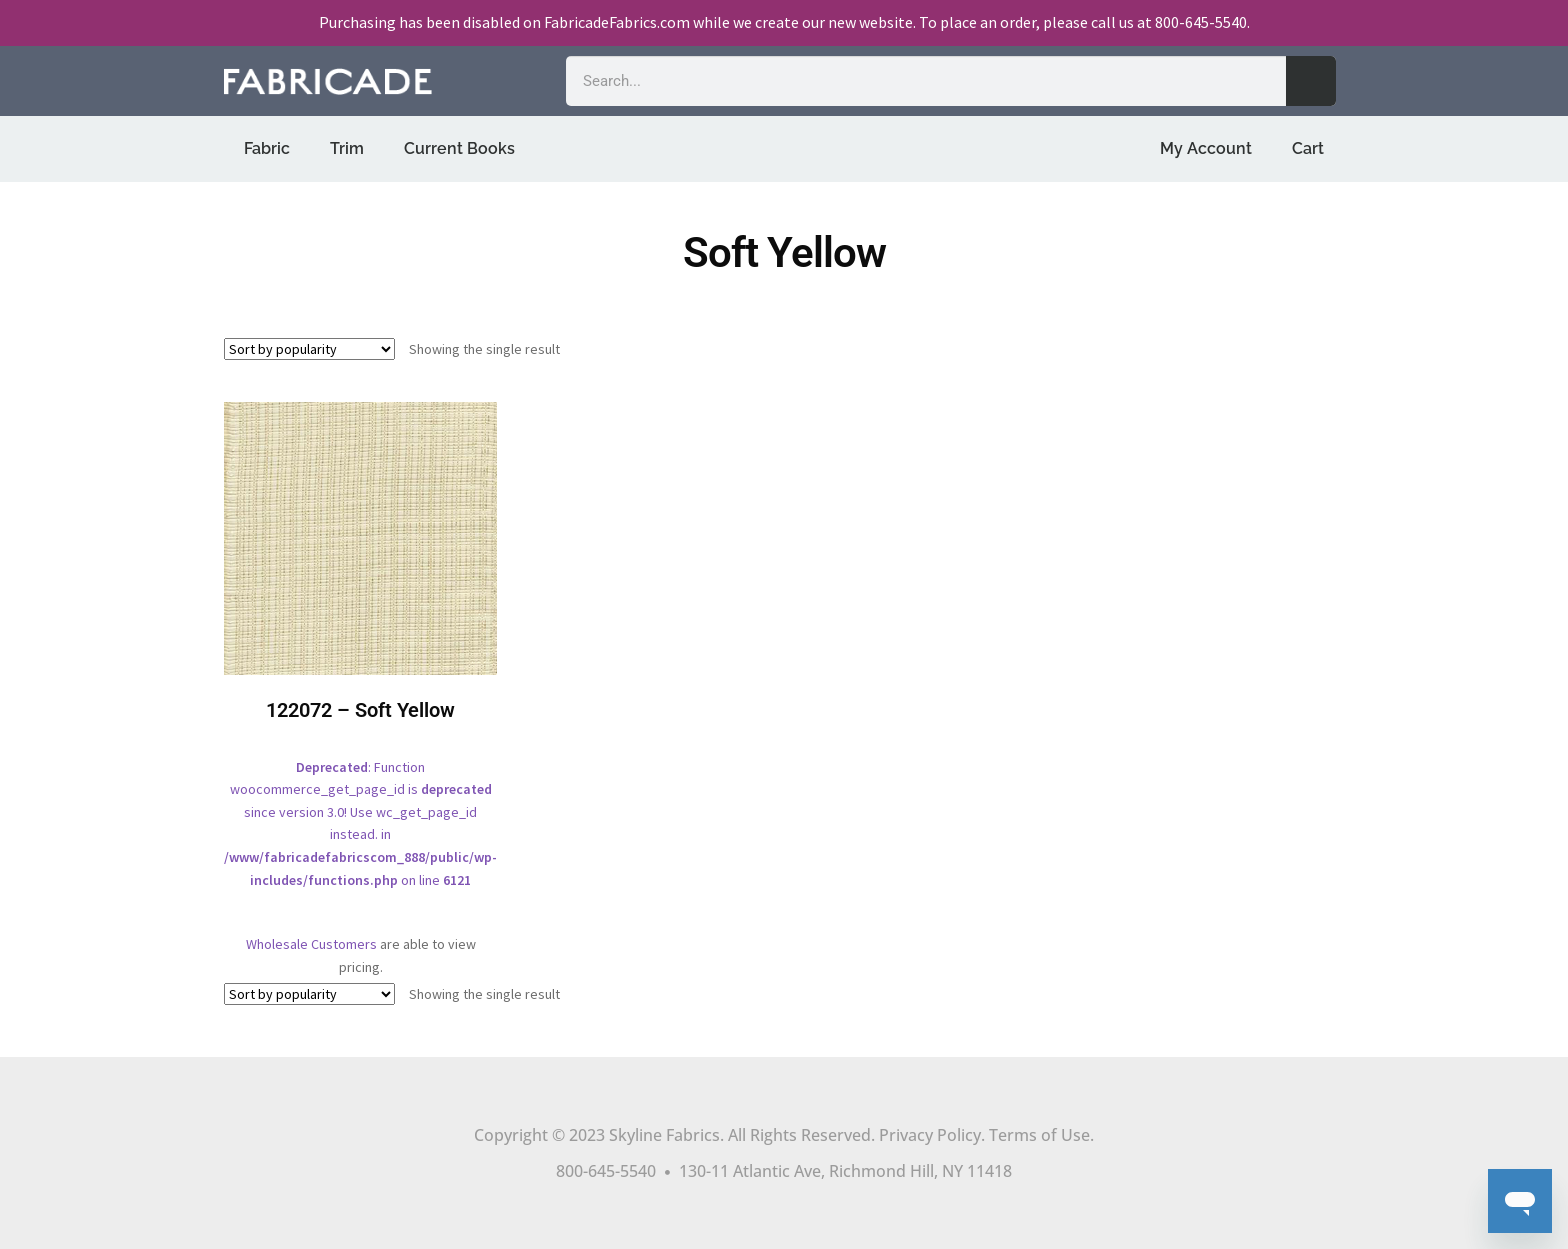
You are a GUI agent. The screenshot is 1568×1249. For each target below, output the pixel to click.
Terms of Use (1039, 1135)
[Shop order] (309, 349)
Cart (1308, 148)
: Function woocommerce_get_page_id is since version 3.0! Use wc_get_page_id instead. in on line (360, 659)
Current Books (459, 148)
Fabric (267, 148)
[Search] (1311, 81)
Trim (347, 148)
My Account (1206, 148)
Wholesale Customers (311, 944)
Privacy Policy (930, 1135)
